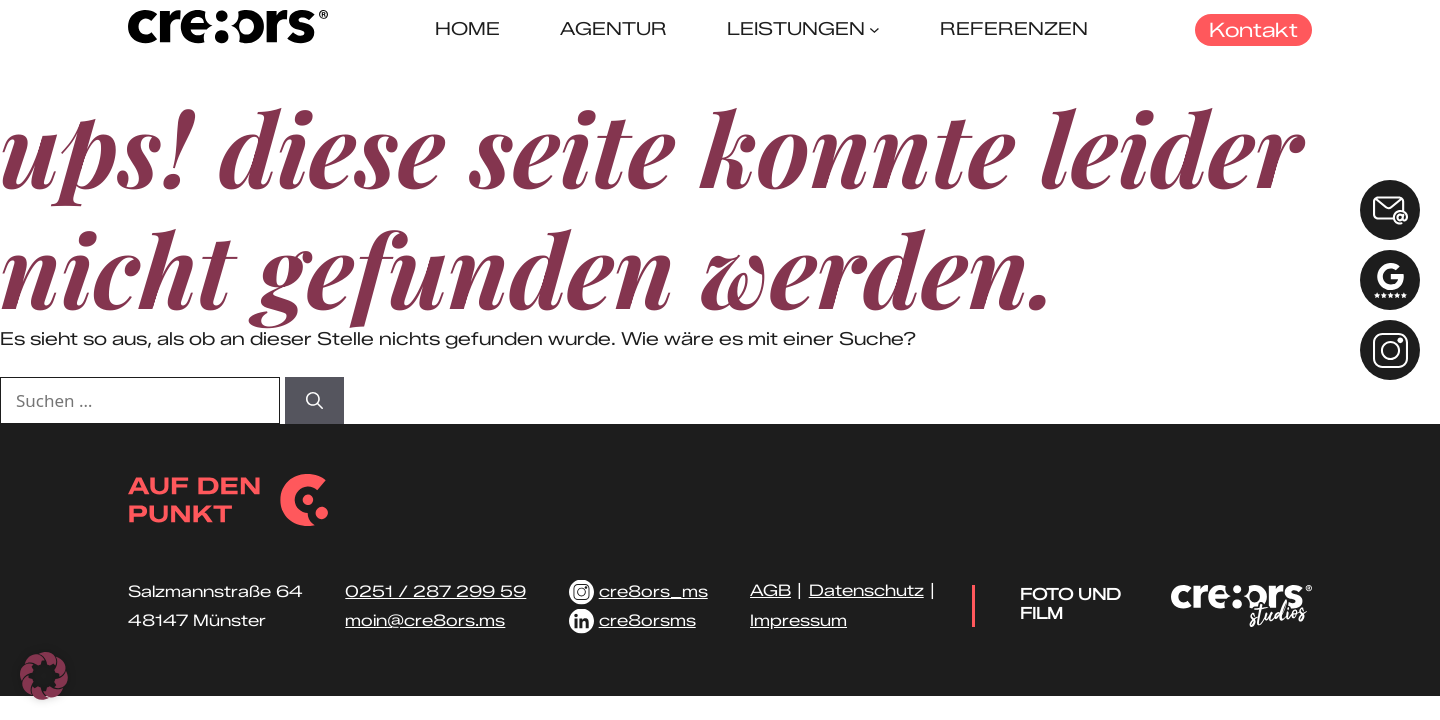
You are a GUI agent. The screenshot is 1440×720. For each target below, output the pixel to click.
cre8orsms (647, 620)
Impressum (798, 620)
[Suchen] (314, 401)
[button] (44, 676)
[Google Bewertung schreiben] (1390, 280)
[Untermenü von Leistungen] (874, 29)
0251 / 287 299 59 (435, 591)
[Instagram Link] (1390, 350)
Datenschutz (866, 590)
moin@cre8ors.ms (425, 620)
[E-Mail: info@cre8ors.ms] (1390, 210)
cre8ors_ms (653, 591)
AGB (770, 590)
